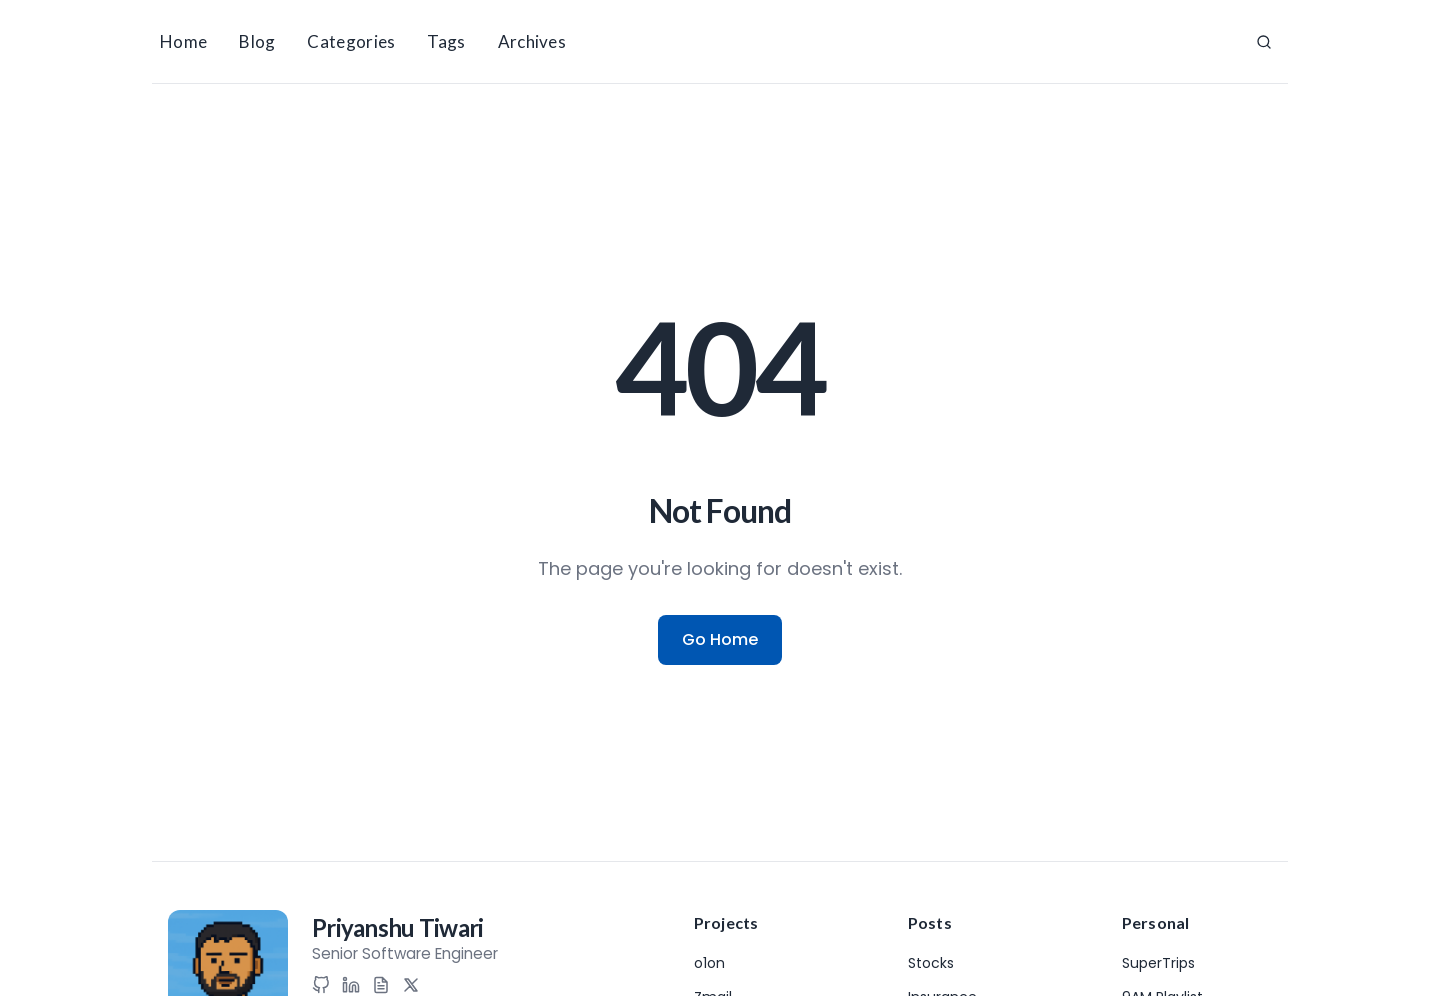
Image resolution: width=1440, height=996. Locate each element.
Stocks (931, 963)
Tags (446, 41)
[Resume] (381, 985)
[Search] (1264, 42)
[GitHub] (321, 985)
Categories (351, 41)
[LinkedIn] (351, 985)
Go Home (720, 639)
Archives (532, 41)
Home (183, 41)
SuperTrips (1158, 963)
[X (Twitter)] (411, 985)
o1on (709, 963)
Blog (257, 41)
